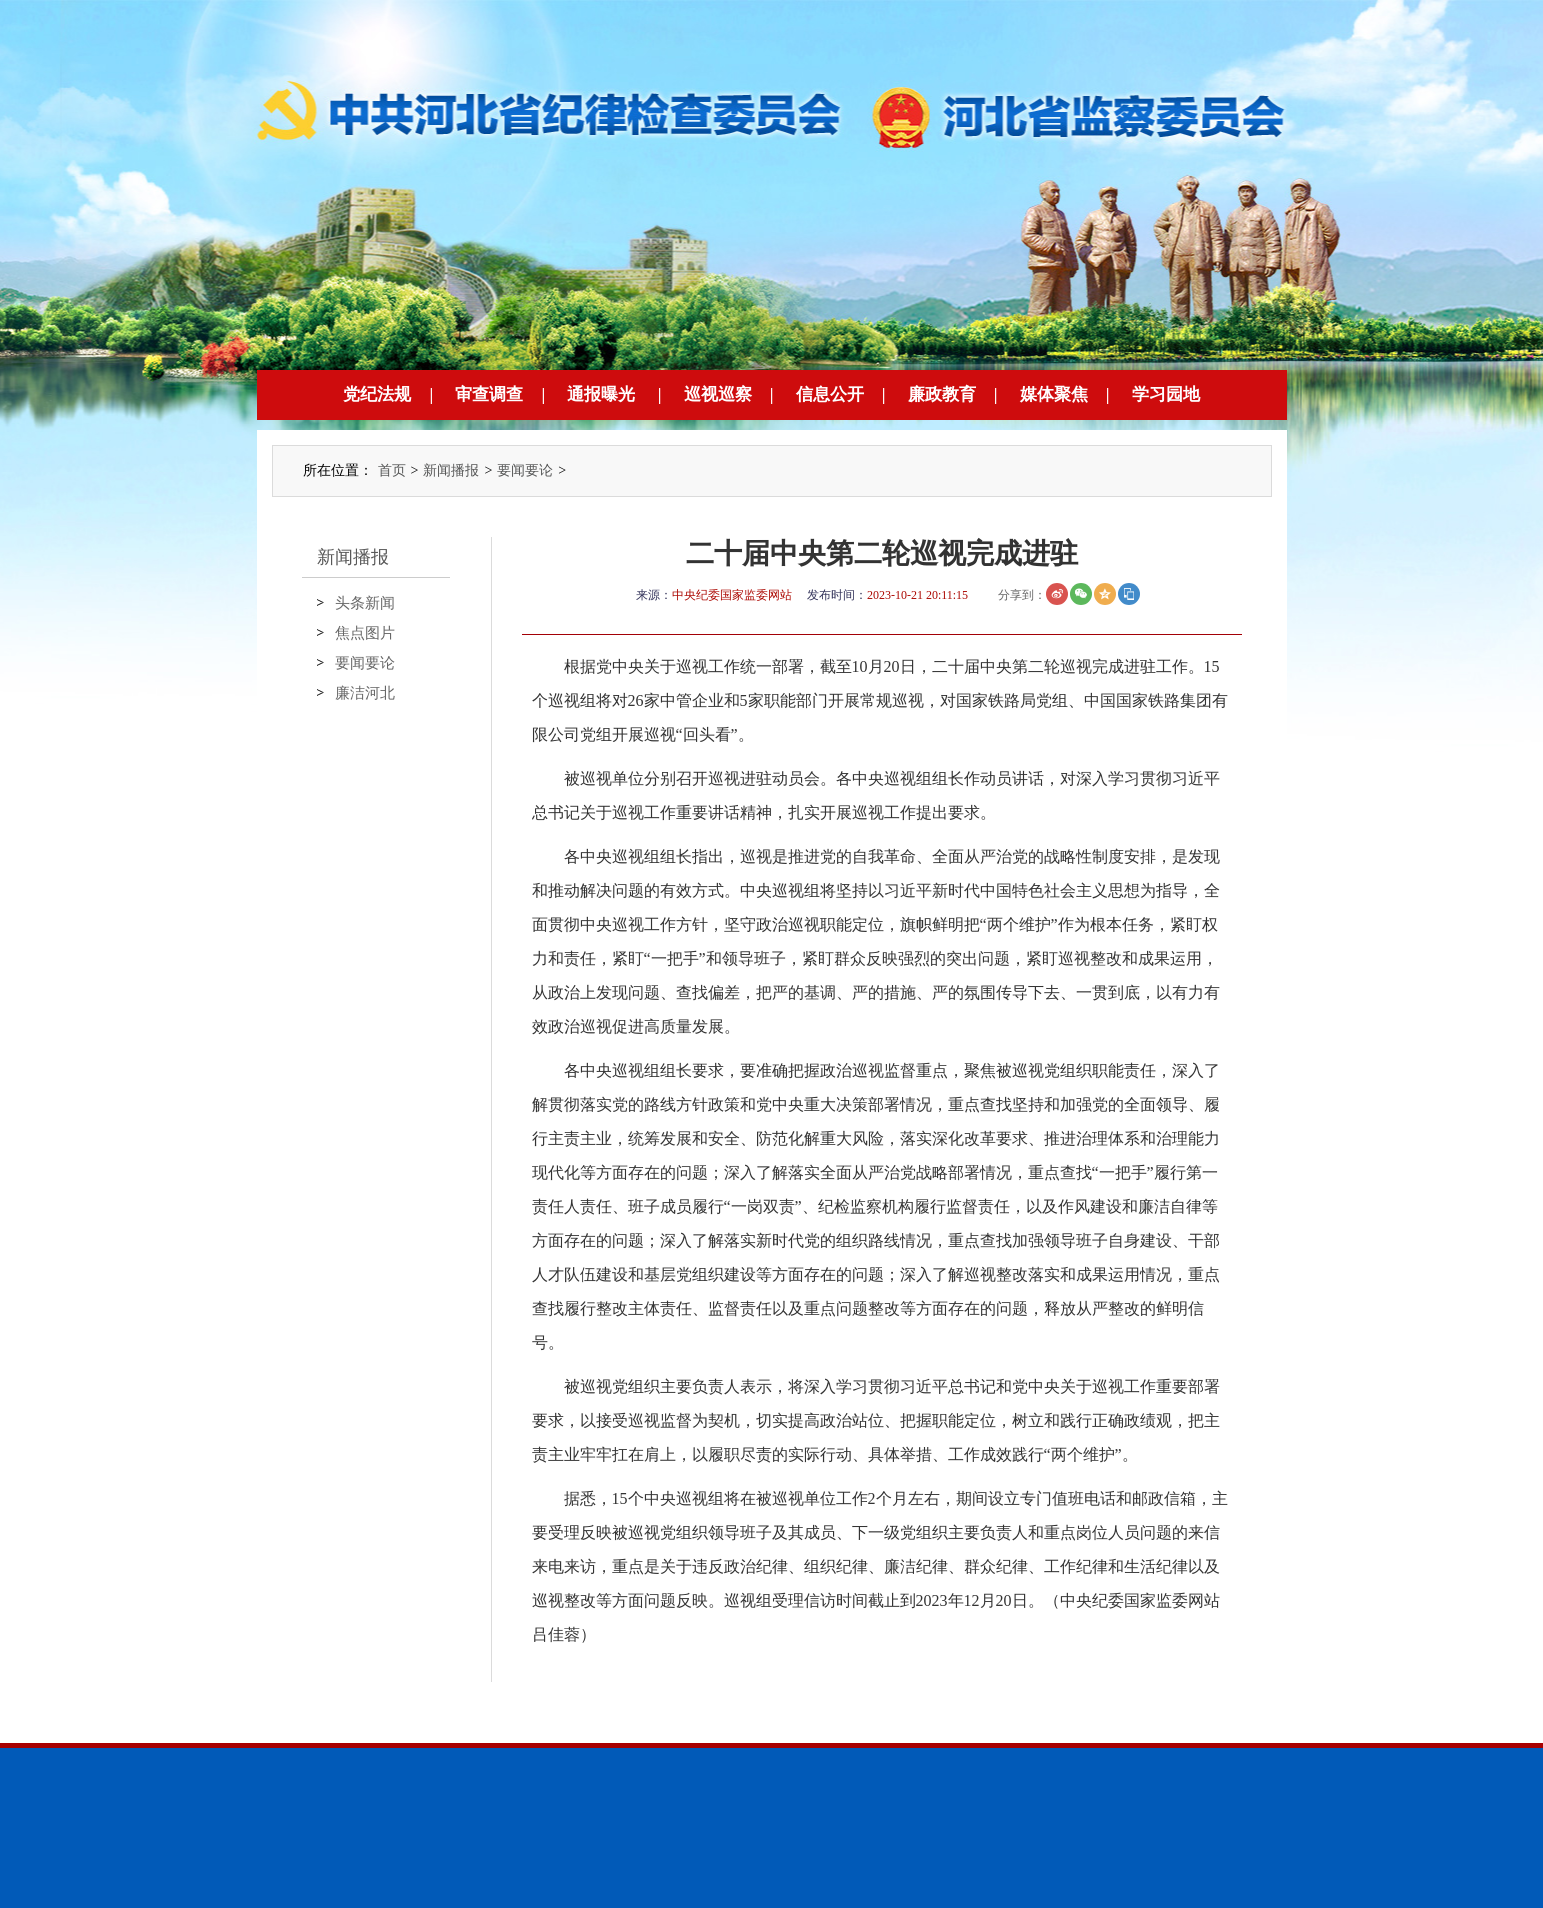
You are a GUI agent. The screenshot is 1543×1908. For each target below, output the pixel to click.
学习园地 (1166, 394)
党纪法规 (377, 394)
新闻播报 (451, 470)
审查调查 (489, 394)
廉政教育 (942, 394)
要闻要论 (525, 470)
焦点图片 (365, 633)
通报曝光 (601, 394)
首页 (392, 470)
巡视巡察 (718, 394)
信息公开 (830, 394)
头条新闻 (365, 603)
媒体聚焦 (1054, 394)
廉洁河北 (365, 693)
